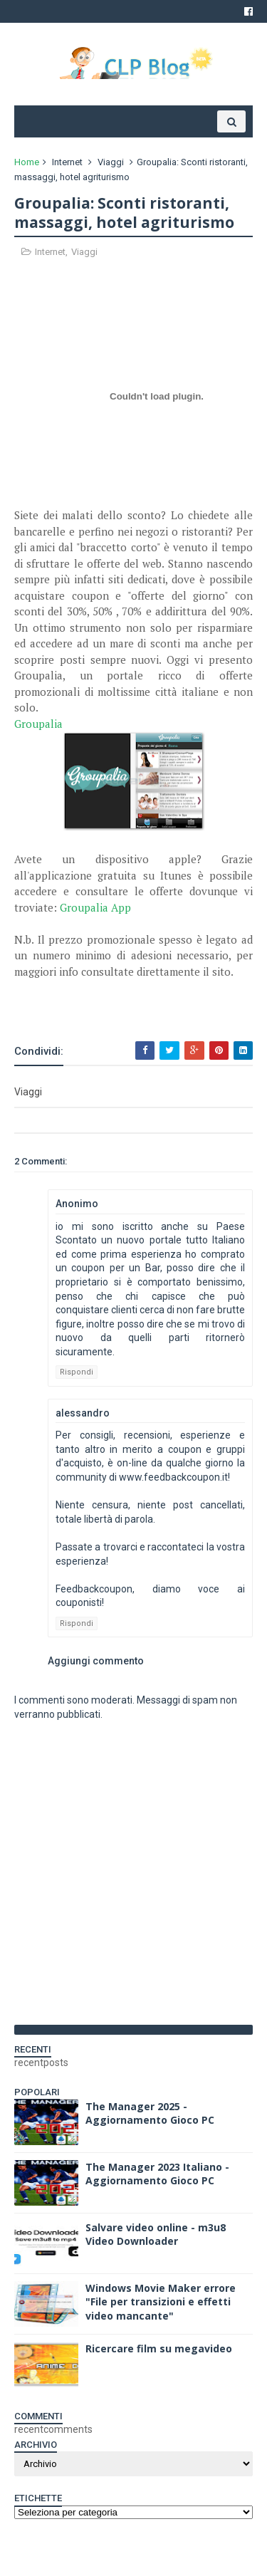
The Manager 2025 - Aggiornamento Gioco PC (149, 2113)
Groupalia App (95, 907)
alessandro (83, 1413)
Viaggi (111, 162)
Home (26, 162)
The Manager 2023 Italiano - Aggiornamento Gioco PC (157, 2174)
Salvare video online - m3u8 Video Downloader (155, 2234)
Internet (67, 162)
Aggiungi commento (96, 1661)
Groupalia (38, 723)
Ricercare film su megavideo (158, 2348)
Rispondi (76, 1372)
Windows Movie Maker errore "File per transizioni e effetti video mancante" (160, 2301)
